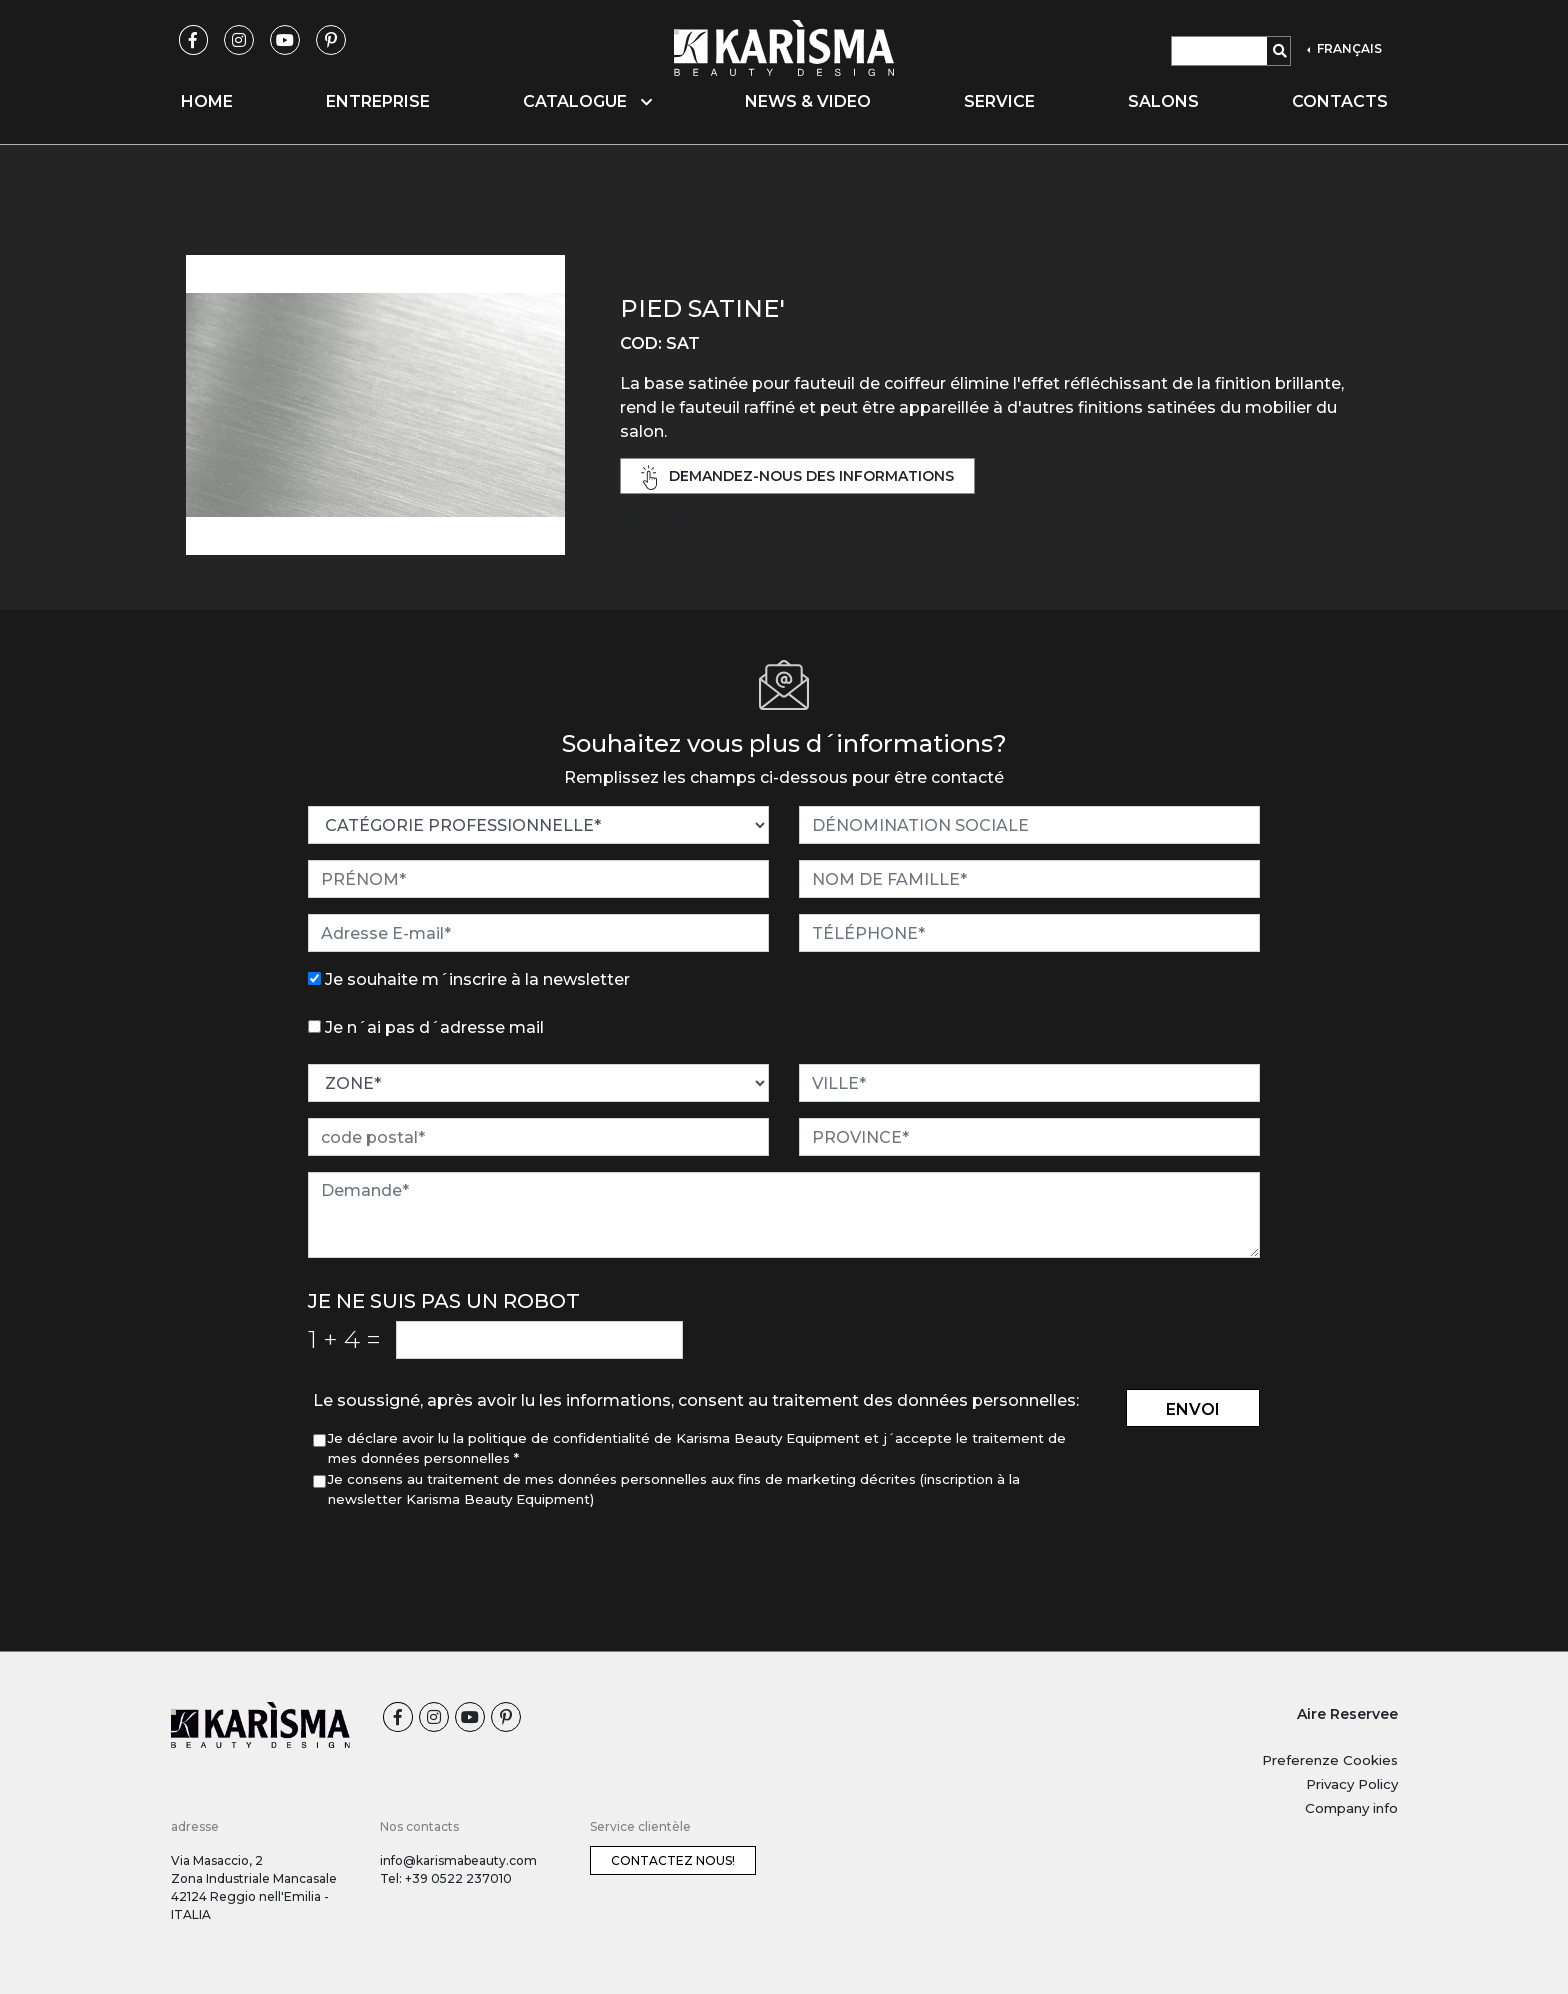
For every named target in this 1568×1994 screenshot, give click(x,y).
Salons (1163, 101)
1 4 (344, 1339)
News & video (808, 101)
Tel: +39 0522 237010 (446, 1878)
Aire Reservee (1347, 1714)
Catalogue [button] (587, 101)
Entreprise (378, 101)
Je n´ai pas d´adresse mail (434, 1027)
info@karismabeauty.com (458, 1860)
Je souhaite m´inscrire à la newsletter (477, 979)
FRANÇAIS (1348, 48)
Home (207, 101)
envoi (1193, 1409)
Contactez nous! (673, 1860)
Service (999, 101)
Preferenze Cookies (1330, 1760)
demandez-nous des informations (798, 477)
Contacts (1340, 101)
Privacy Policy (1352, 1784)
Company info (1351, 1808)
